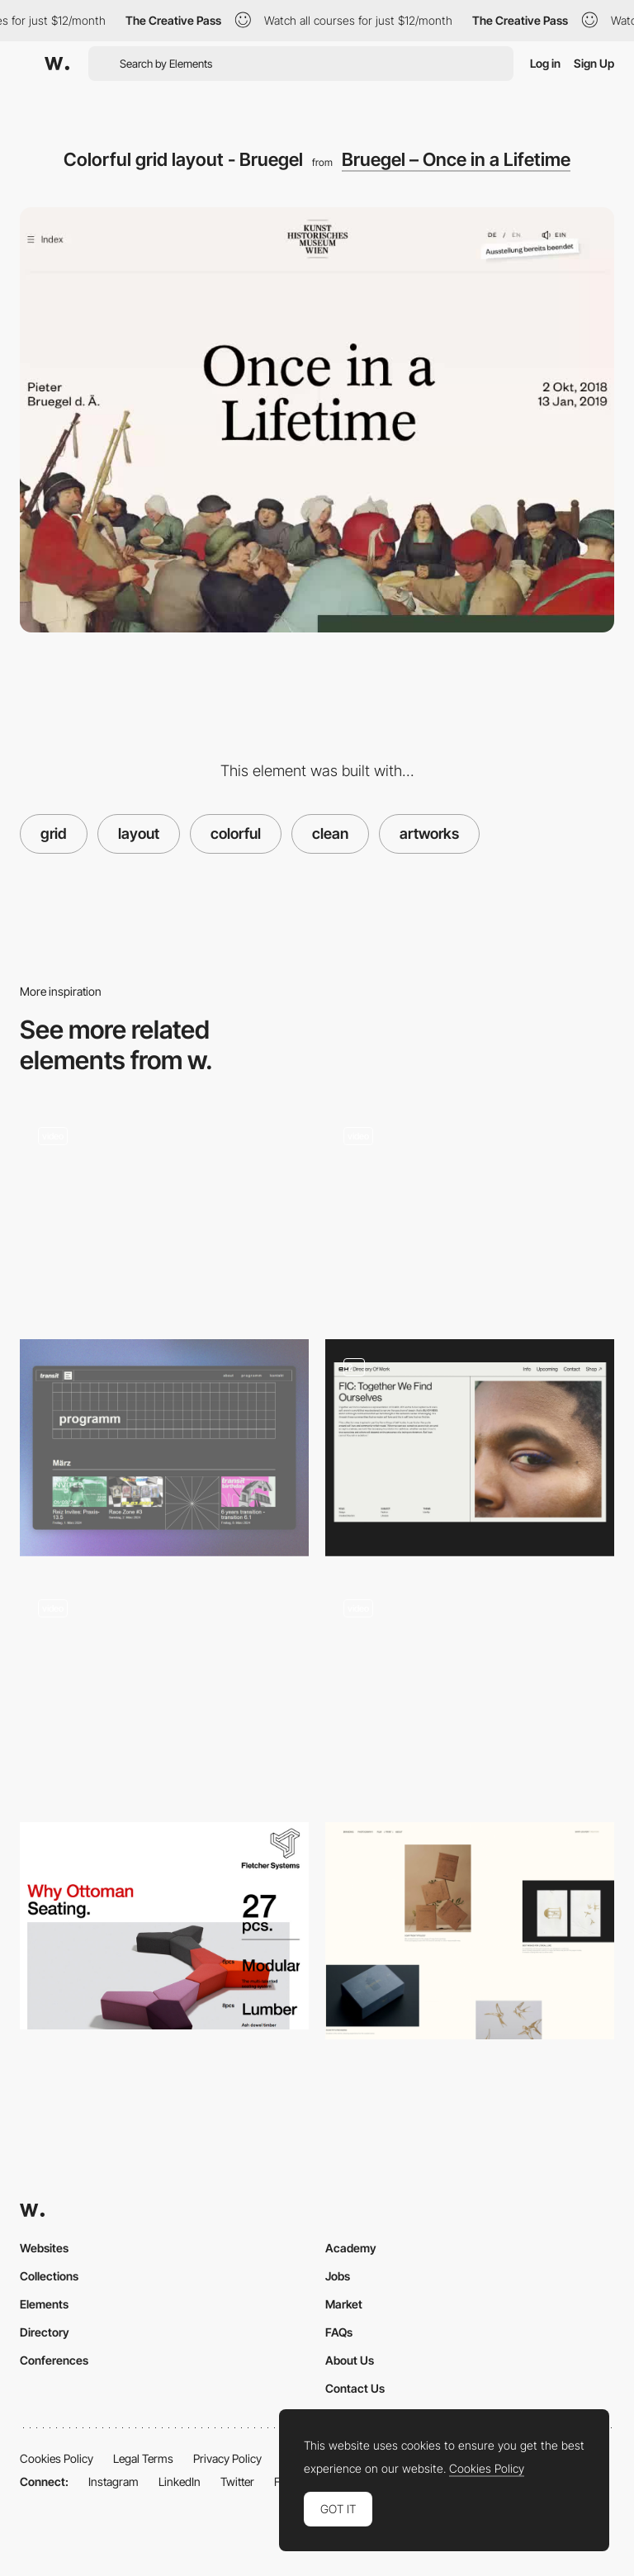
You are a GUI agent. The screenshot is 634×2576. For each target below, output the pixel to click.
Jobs (337, 2276)
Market (343, 2304)
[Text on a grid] (164, 1211)
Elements (44, 2304)
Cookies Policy (56, 2458)
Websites (44, 2248)
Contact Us (355, 2388)
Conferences (54, 2360)
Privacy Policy (227, 2458)
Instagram (113, 2481)
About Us (349, 2360)
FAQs (338, 2332)
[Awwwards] (57, 63)
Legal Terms (143, 2458)
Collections (49, 2276)
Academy (350, 2248)
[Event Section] (164, 1447)
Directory (44, 2332)
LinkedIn (179, 2481)
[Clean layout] (164, 1689)
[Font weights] (164, 1925)
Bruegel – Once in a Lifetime (456, 159)
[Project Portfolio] (469, 1930)
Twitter (237, 2481)
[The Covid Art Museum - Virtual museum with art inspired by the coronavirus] (469, 1211)
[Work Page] (469, 1689)
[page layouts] (469, 1447)
